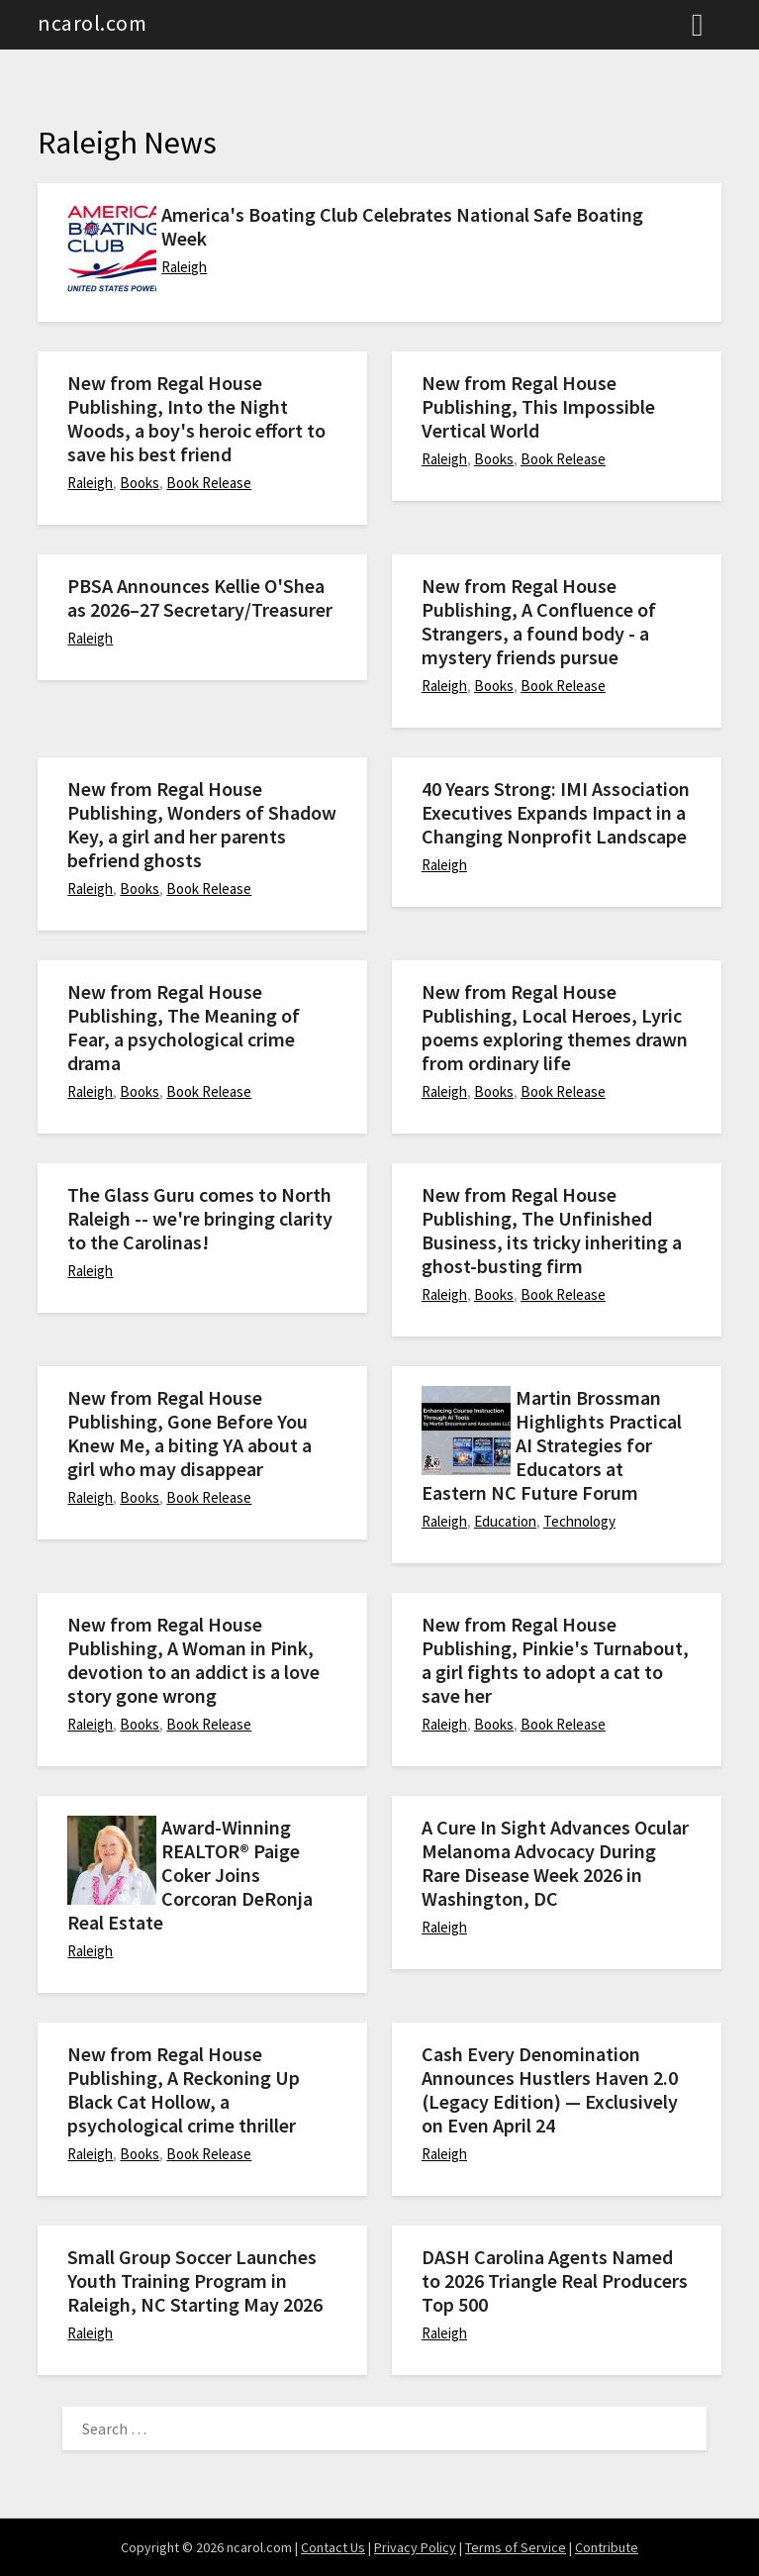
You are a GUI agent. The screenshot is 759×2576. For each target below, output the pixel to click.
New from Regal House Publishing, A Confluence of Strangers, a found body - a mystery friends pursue (539, 621)
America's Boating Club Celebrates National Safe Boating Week (402, 226)
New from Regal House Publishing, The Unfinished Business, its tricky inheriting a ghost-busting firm (552, 1230)
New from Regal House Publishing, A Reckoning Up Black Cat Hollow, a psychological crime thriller (183, 2089)
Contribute (606, 2547)
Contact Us (333, 2547)
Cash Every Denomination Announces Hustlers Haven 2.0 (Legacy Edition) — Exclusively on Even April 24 (550, 2089)
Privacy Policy (415, 2547)
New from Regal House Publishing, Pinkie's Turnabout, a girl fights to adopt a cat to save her (555, 1660)
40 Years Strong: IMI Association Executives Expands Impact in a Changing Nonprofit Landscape (556, 812)
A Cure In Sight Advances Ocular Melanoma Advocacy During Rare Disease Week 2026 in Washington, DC (555, 1863)
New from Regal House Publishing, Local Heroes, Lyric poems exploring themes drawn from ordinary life (555, 1027)
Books (139, 482)
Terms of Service (515, 2547)
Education (505, 1521)
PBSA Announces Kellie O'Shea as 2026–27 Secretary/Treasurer (199, 597)
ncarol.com (92, 23)
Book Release (208, 482)
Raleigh (184, 266)
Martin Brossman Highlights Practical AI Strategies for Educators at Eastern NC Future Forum (552, 1445)
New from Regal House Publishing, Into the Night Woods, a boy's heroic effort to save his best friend (196, 418)
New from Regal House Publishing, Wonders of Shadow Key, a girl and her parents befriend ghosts (201, 824)
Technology (579, 1521)
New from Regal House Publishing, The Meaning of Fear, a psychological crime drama (183, 1027)
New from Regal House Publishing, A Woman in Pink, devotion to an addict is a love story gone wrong (193, 1660)
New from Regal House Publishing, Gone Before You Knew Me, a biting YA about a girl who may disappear (189, 1433)
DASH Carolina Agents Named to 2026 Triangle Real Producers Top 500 (555, 2280)
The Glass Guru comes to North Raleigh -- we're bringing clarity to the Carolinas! (199, 1218)
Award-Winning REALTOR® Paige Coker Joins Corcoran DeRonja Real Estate (190, 1874)
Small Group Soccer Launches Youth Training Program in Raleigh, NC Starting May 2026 (195, 2280)
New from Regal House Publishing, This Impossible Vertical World (538, 406)
